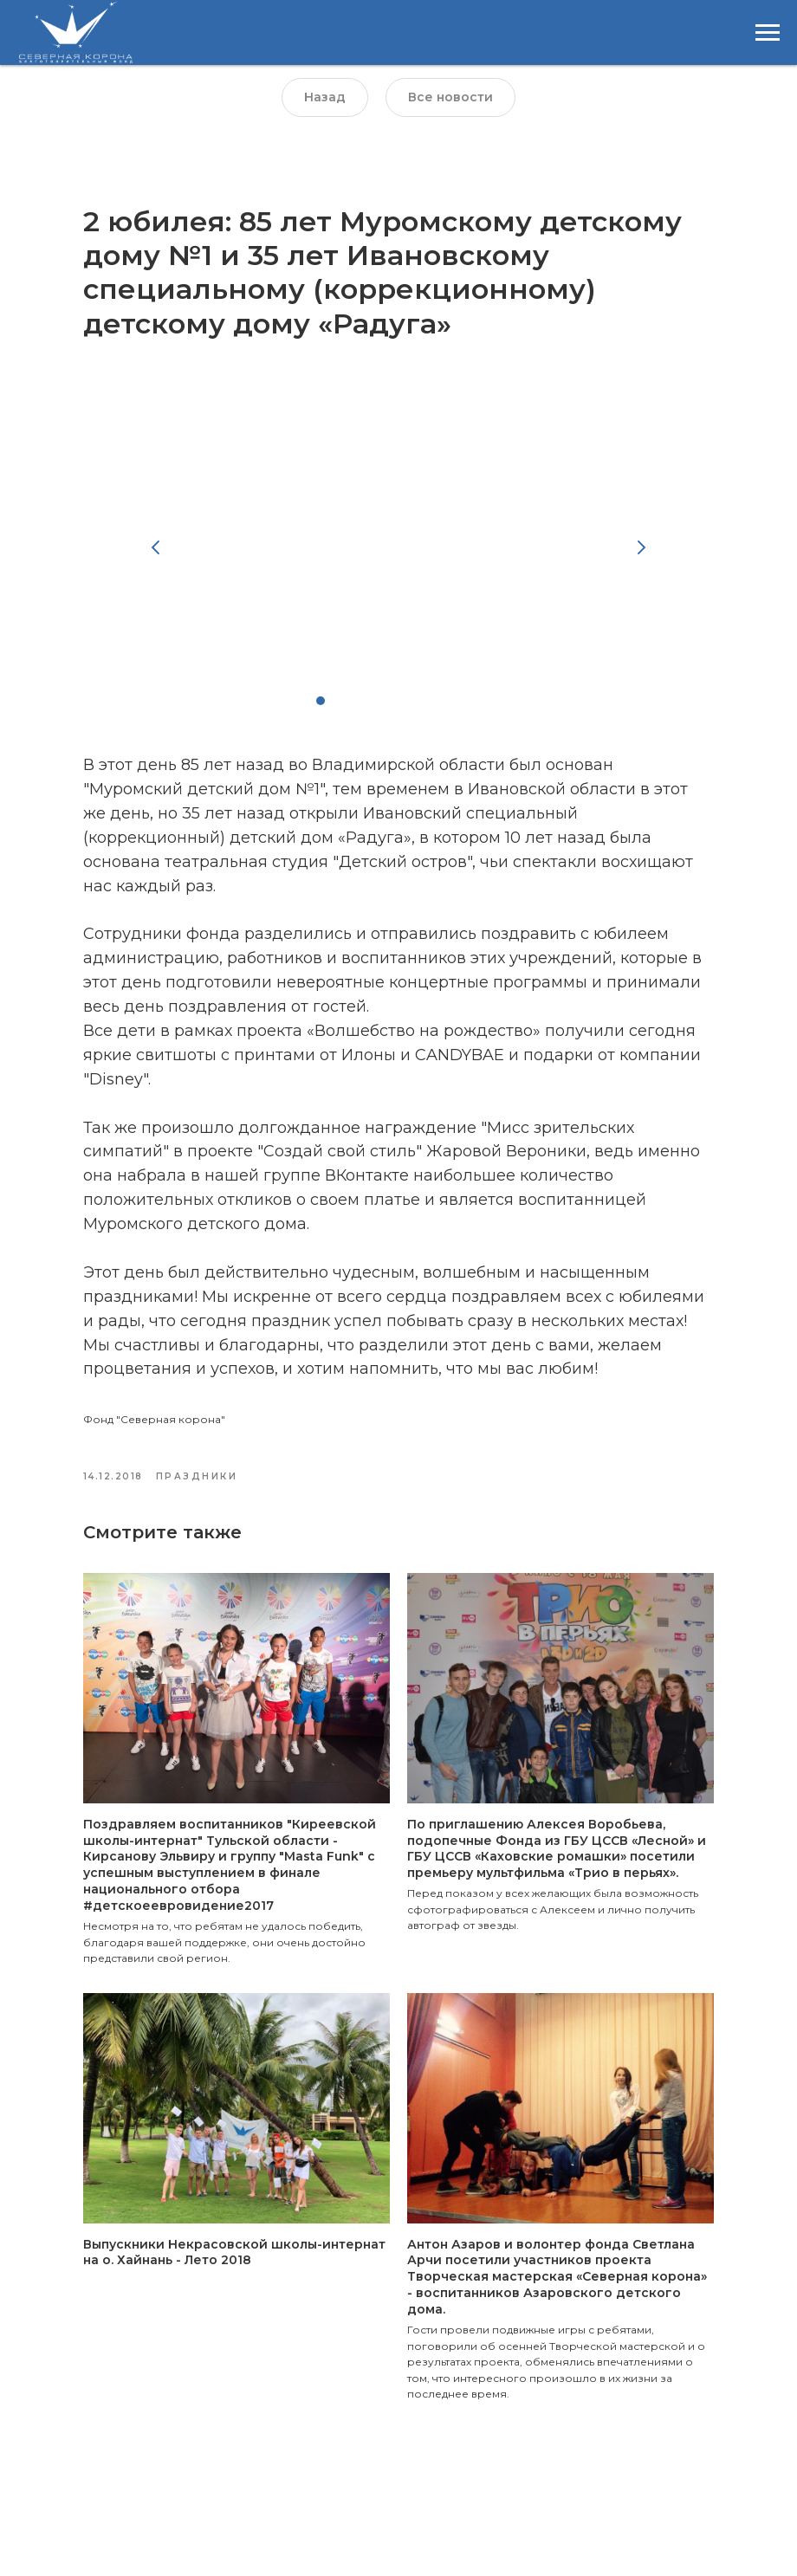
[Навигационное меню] (767, 33)
